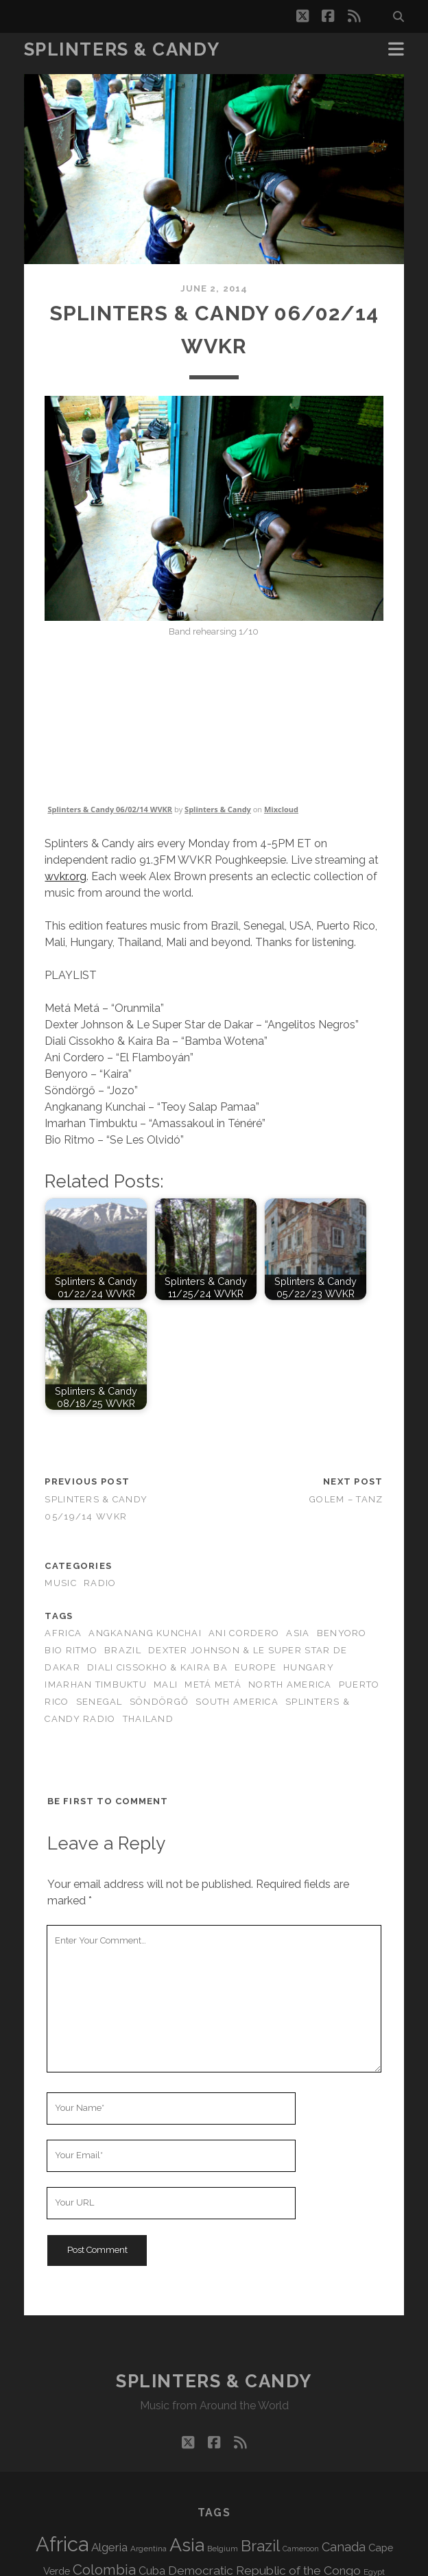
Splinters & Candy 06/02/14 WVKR (109, 809)
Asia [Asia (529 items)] (186, 2544)
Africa (63, 1633)
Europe (255, 1667)
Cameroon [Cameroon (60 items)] (301, 2548)
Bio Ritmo (71, 1650)
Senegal (99, 1702)
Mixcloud (281, 809)
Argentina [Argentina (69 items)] (148, 2548)
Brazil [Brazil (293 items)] (260, 2546)
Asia (297, 1633)
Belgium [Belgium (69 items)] (222, 2548)
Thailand (148, 1719)
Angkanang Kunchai (145, 1633)
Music (60, 1583)
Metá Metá (213, 1684)
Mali (166, 1684)
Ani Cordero (244, 1633)
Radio (100, 1583)
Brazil (122, 1650)
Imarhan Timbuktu (95, 1684)
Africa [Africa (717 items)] (62, 2544)
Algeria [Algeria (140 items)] (109, 2547)
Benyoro (342, 1633)
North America (290, 1684)
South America (236, 1702)
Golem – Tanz (346, 1499)
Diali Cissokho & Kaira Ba (157, 1667)
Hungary (308, 1667)
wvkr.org (65, 876)
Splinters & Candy (122, 49)
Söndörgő (159, 1702)
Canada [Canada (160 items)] (344, 2547)
